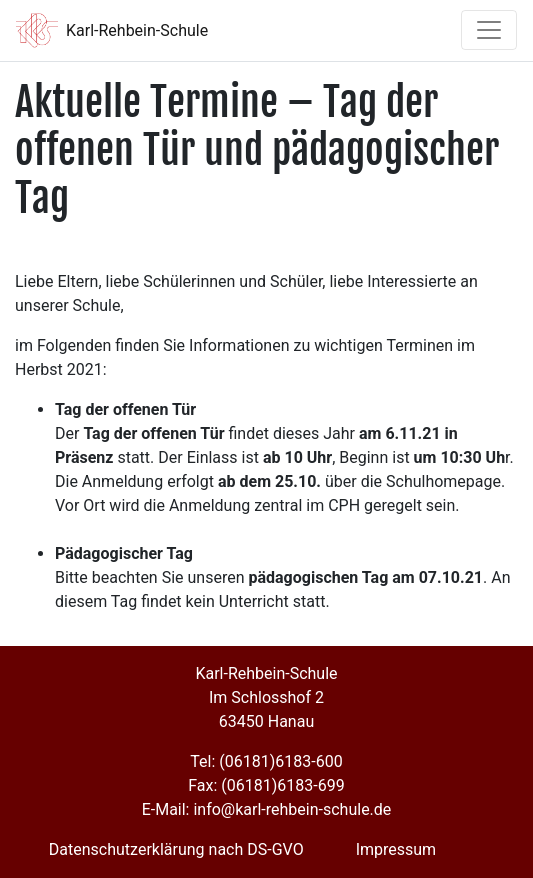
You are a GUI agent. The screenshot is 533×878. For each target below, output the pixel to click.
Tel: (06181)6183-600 (266, 761)
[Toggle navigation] (489, 30)
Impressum (396, 849)
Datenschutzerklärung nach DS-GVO (176, 849)
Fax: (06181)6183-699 (266, 785)
